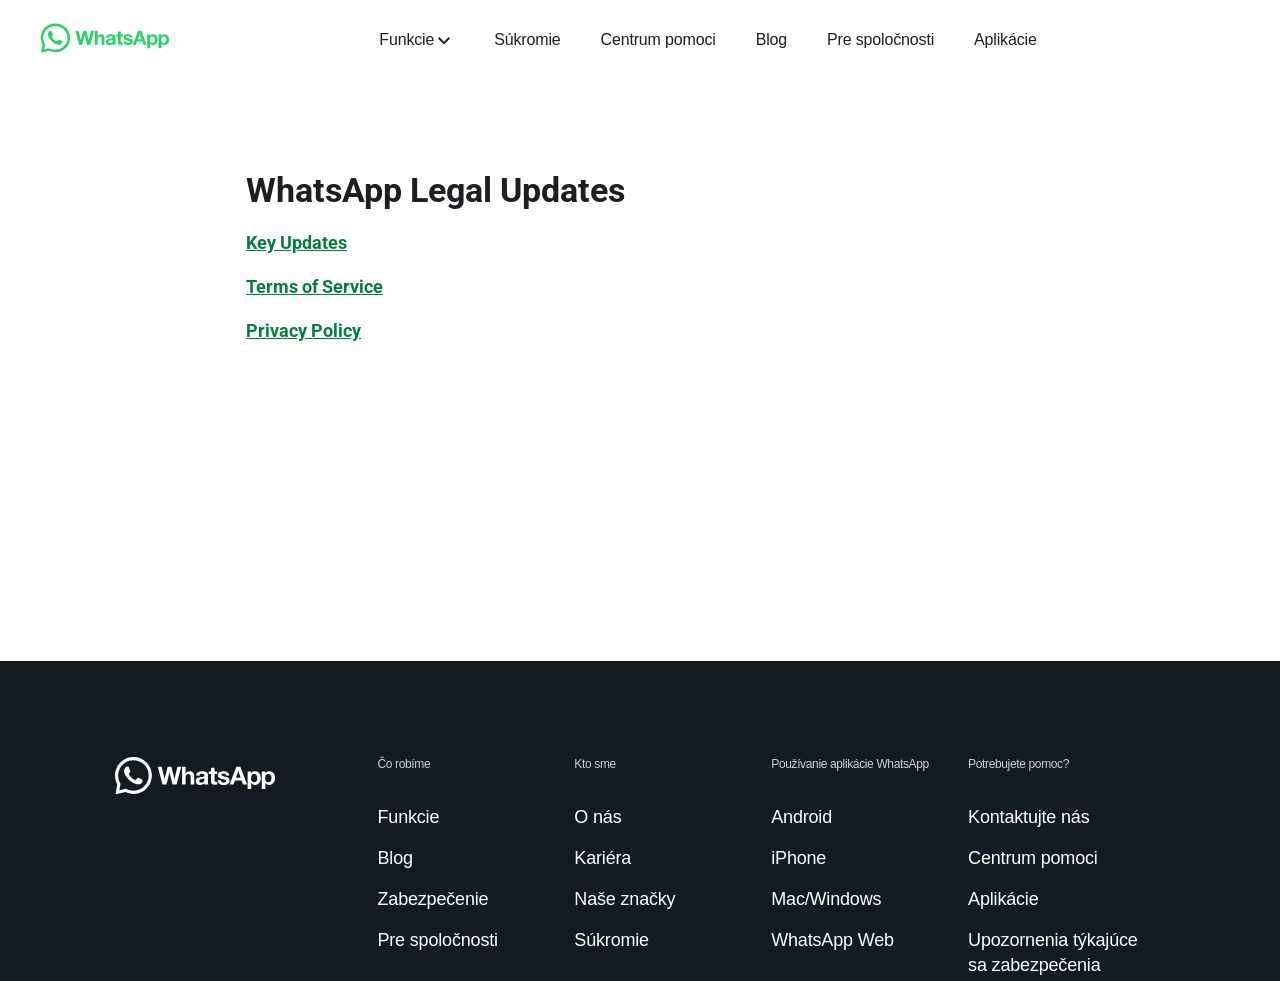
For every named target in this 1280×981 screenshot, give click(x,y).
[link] (105, 47)
